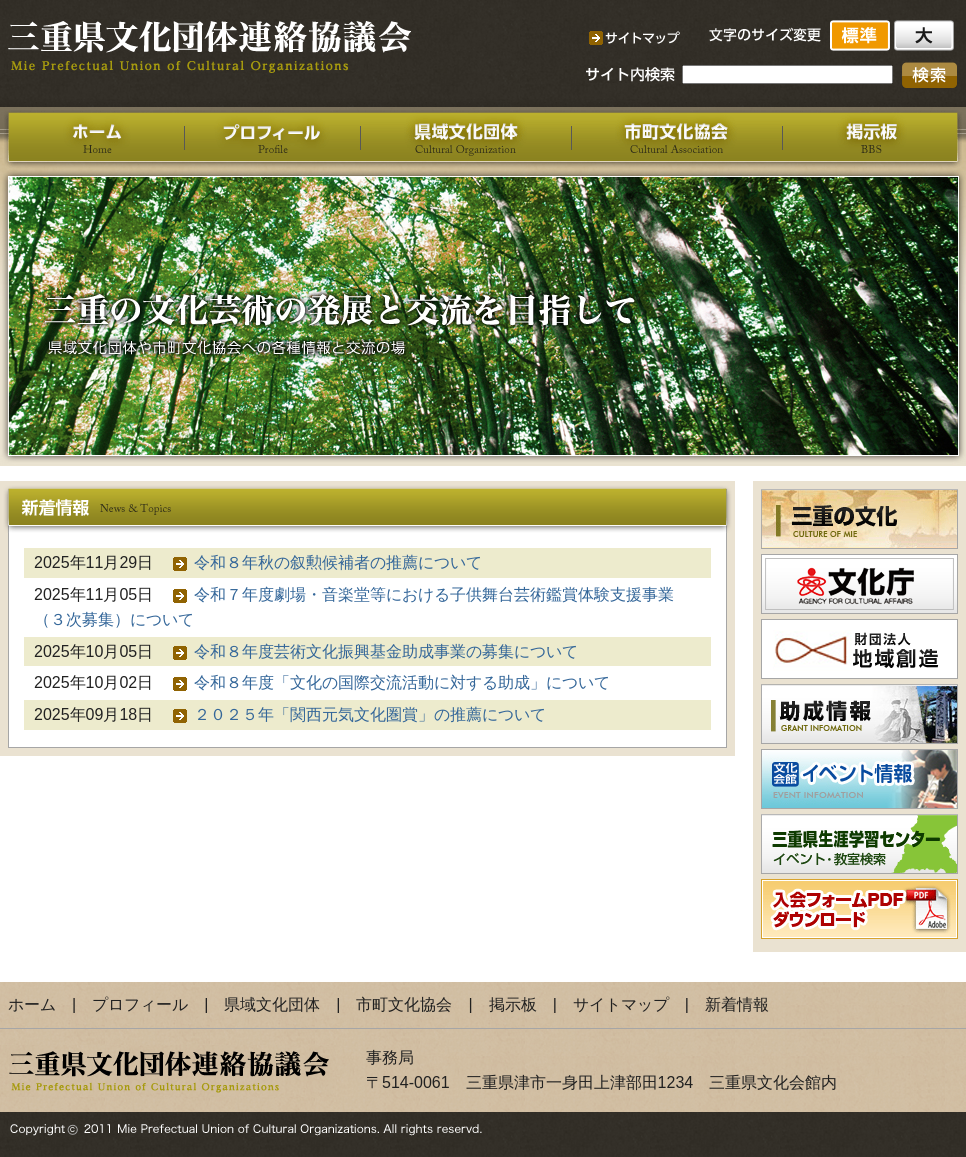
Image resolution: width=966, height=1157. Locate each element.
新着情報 (737, 1004)
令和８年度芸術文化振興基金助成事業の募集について (386, 651)
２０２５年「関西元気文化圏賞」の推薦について (370, 714)
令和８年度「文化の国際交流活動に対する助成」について (402, 682)
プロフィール (140, 1004)
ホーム (32, 1004)
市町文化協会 (404, 1004)
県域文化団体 (272, 1004)
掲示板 (513, 1004)
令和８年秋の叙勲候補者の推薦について (338, 562)
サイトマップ (621, 1004)
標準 (862, 35)
